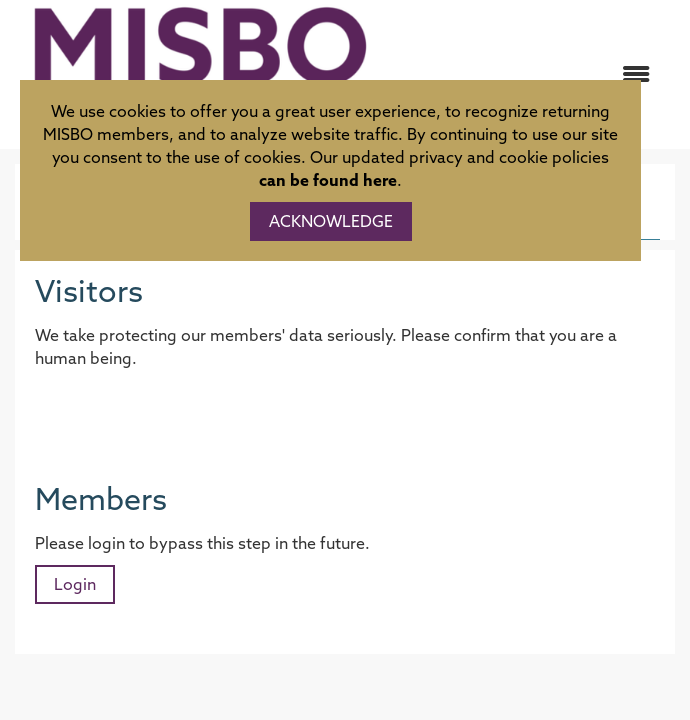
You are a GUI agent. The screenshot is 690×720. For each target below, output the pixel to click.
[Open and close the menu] (528, 74)
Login (75, 584)
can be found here (328, 180)
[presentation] (187, 419)
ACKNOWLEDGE (331, 221)
